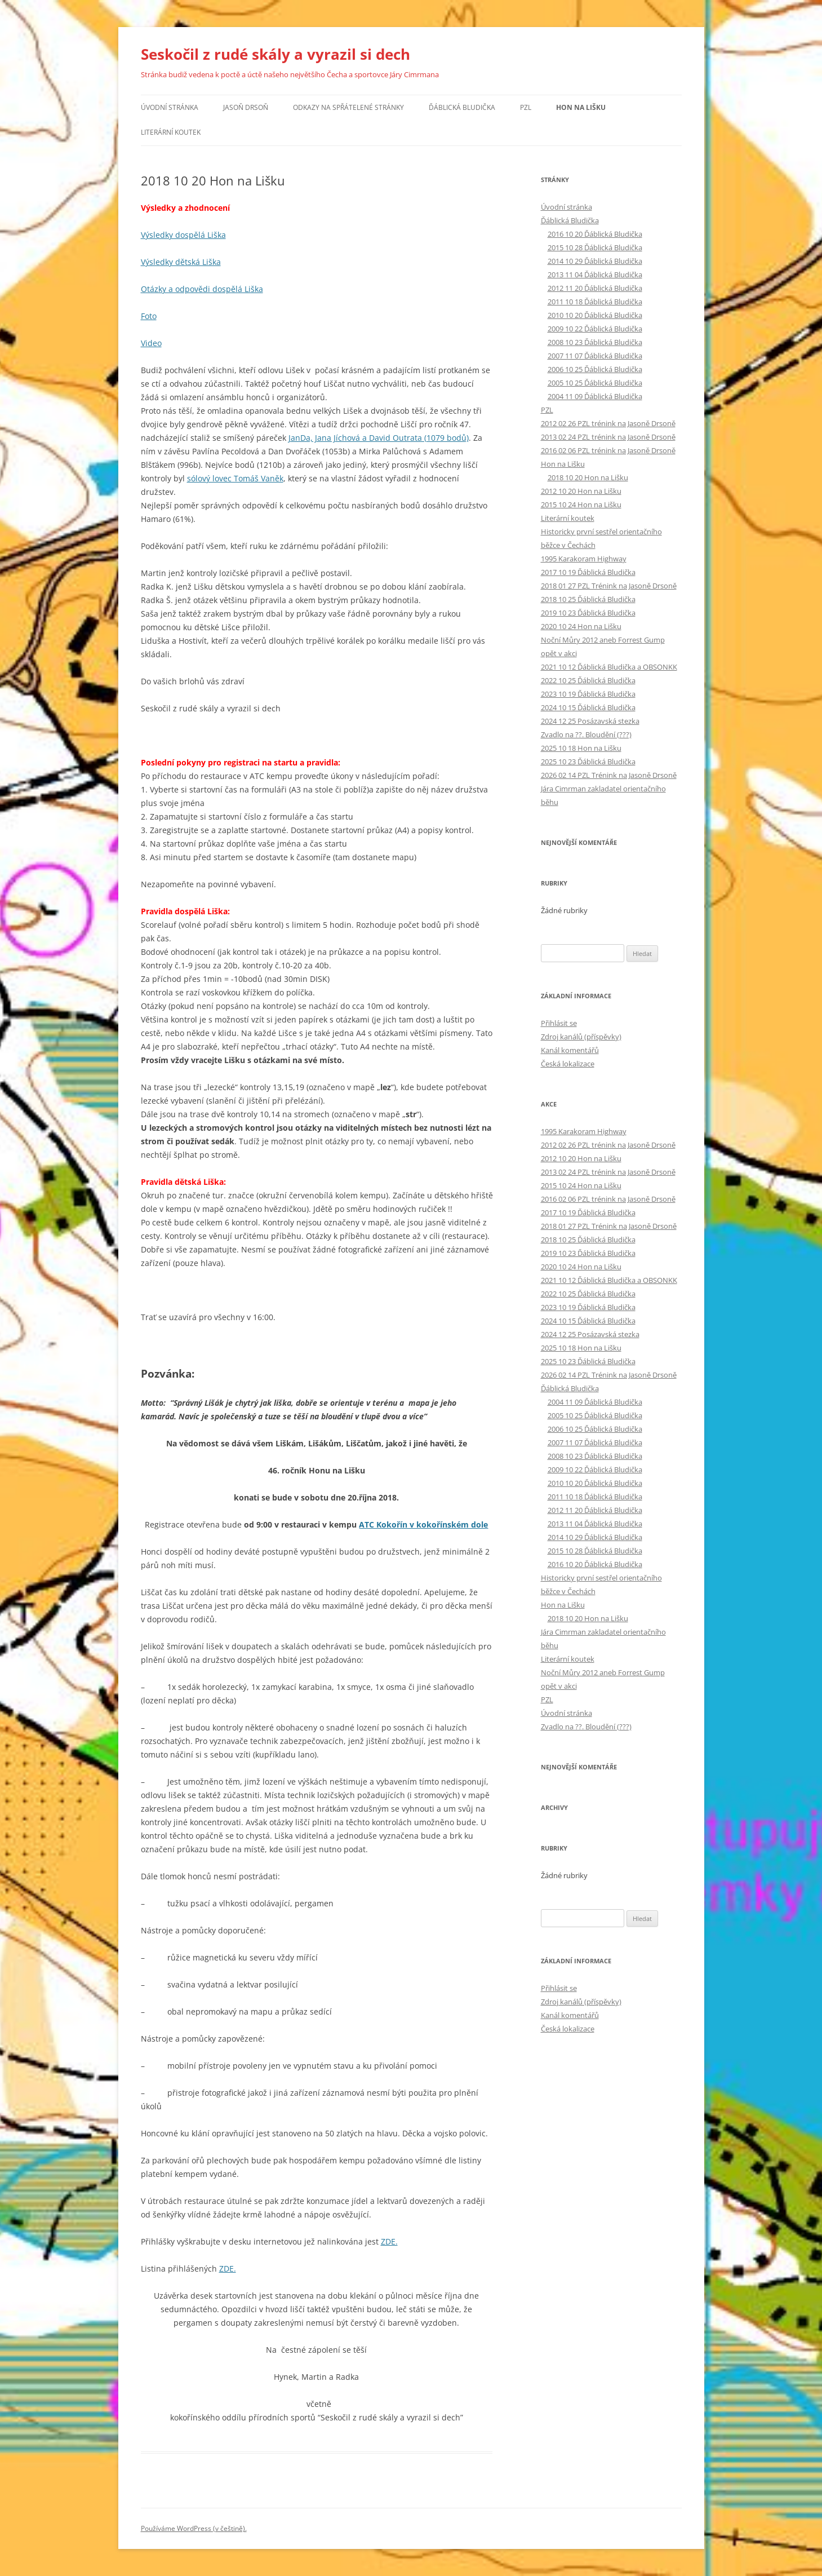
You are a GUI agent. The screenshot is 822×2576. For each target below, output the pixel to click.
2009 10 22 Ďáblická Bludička (595, 329)
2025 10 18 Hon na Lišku (581, 748)
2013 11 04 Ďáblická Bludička (595, 274)
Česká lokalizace (567, 1064)
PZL (525, 107)
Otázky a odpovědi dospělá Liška (202, 289)
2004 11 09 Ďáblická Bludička (595, 396)
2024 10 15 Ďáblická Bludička (588, 707)
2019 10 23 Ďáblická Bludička (588, 613)
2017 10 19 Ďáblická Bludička (588, 572)
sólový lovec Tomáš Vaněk (235, 478)
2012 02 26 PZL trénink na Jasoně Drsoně (608, 423)
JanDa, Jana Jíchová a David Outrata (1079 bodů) (378, 437)
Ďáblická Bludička (462, 107)
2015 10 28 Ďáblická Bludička (595, 247)
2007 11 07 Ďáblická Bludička (595, 356)
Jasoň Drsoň (245, 107)
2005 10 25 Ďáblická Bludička (595, 383)
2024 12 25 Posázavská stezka (590, 721)
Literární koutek (171, 132)
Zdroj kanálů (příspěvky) (581, 1037)
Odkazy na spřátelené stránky (348, 107)
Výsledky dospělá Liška (183, 234)
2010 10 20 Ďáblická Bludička (595, 315)
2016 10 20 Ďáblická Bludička (595, 234)
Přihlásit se (559, 1023)
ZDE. (389, 2241)
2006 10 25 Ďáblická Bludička (595, 369)
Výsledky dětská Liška (181, 261)
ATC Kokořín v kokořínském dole (423, 1524)
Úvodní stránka (169, 107)
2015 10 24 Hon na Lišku (581, 504)
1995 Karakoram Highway (584, 559)
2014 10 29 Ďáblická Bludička (595, 261)
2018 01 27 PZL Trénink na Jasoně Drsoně (609, 586)
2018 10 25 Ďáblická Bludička (588, 599)
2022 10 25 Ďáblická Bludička (588, 680)
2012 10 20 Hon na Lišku (581, 491)
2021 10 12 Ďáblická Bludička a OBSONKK (609, 667)
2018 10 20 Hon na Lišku (588, 477)
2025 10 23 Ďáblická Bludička (588, 761)
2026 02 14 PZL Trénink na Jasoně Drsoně (609, 775)
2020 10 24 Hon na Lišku (581, 626)
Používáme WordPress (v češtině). (194, 2528)
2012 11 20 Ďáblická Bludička (595, 288)
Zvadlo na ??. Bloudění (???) (586, 734)
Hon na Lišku (581, 107)
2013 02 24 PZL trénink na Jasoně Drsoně (608, 437)
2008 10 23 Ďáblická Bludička (595, 342)
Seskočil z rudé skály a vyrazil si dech (275, 54)
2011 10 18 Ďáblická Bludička (595, 301)
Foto (149, 316)
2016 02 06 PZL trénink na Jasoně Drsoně (608, 450)
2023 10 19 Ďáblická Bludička (588, 694)
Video (151, 343)
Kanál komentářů (570, 1050)
